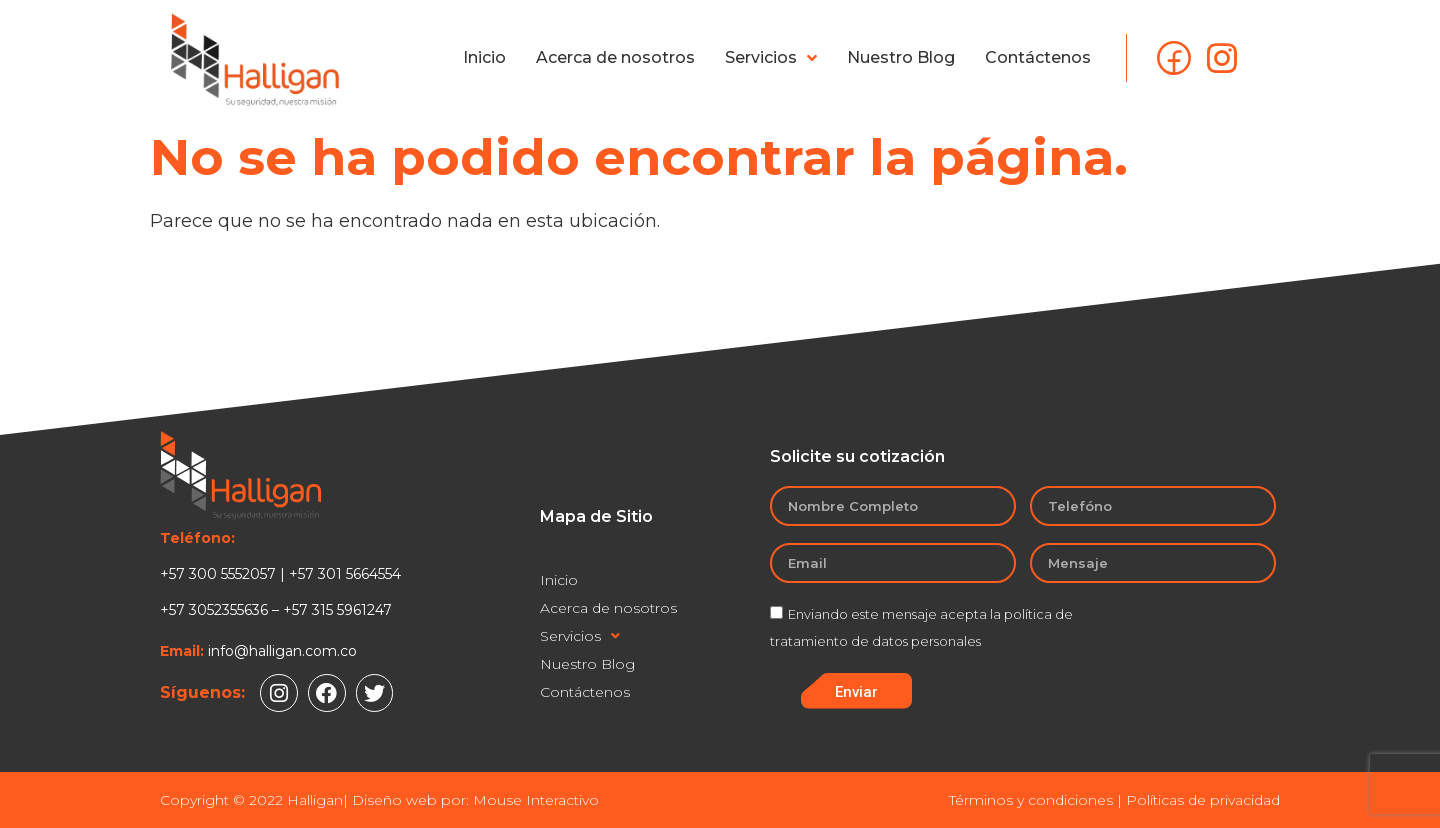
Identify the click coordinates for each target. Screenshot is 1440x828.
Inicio (484, 57)
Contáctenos (1038, 57)
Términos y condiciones (1031, 800)
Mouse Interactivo (536, 800)
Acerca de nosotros (615, 57)
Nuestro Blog (901, 57)
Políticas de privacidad (1203, 800)
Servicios (771, 58)
